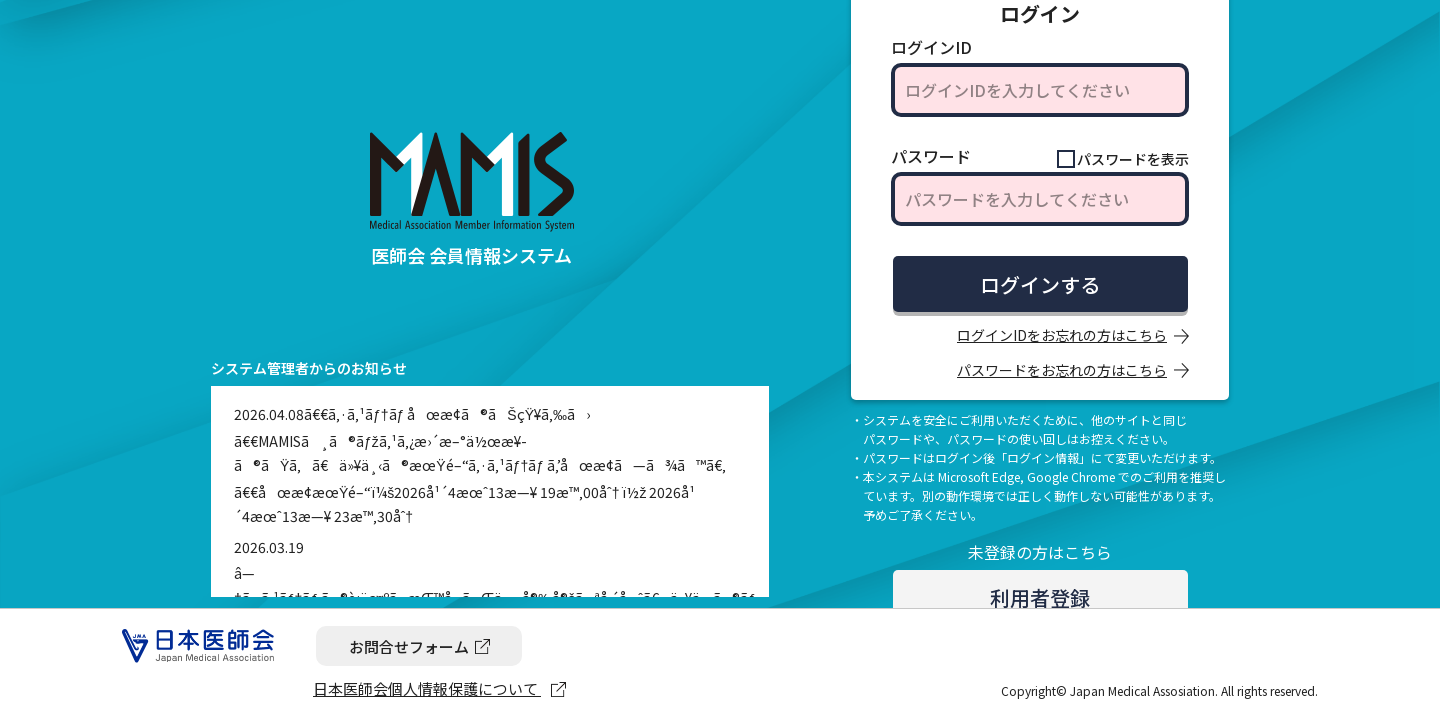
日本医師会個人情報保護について (427, 688)
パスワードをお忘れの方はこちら (1062, 370)
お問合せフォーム (409, 646)
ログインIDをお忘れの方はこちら (1062, 335)
